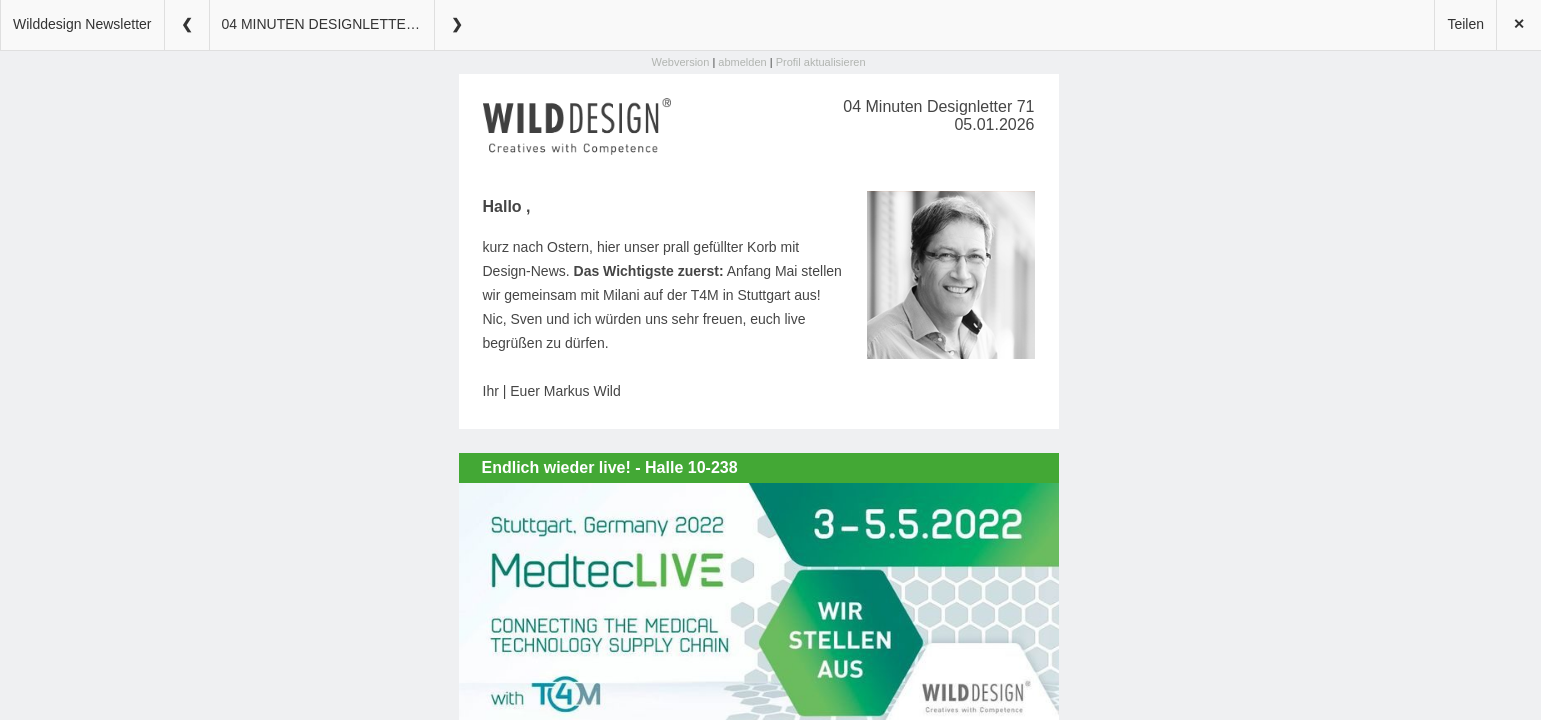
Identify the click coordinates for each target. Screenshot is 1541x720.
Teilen (1465, 24)
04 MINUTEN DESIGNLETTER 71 (328, 24)
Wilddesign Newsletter (82, 24)
